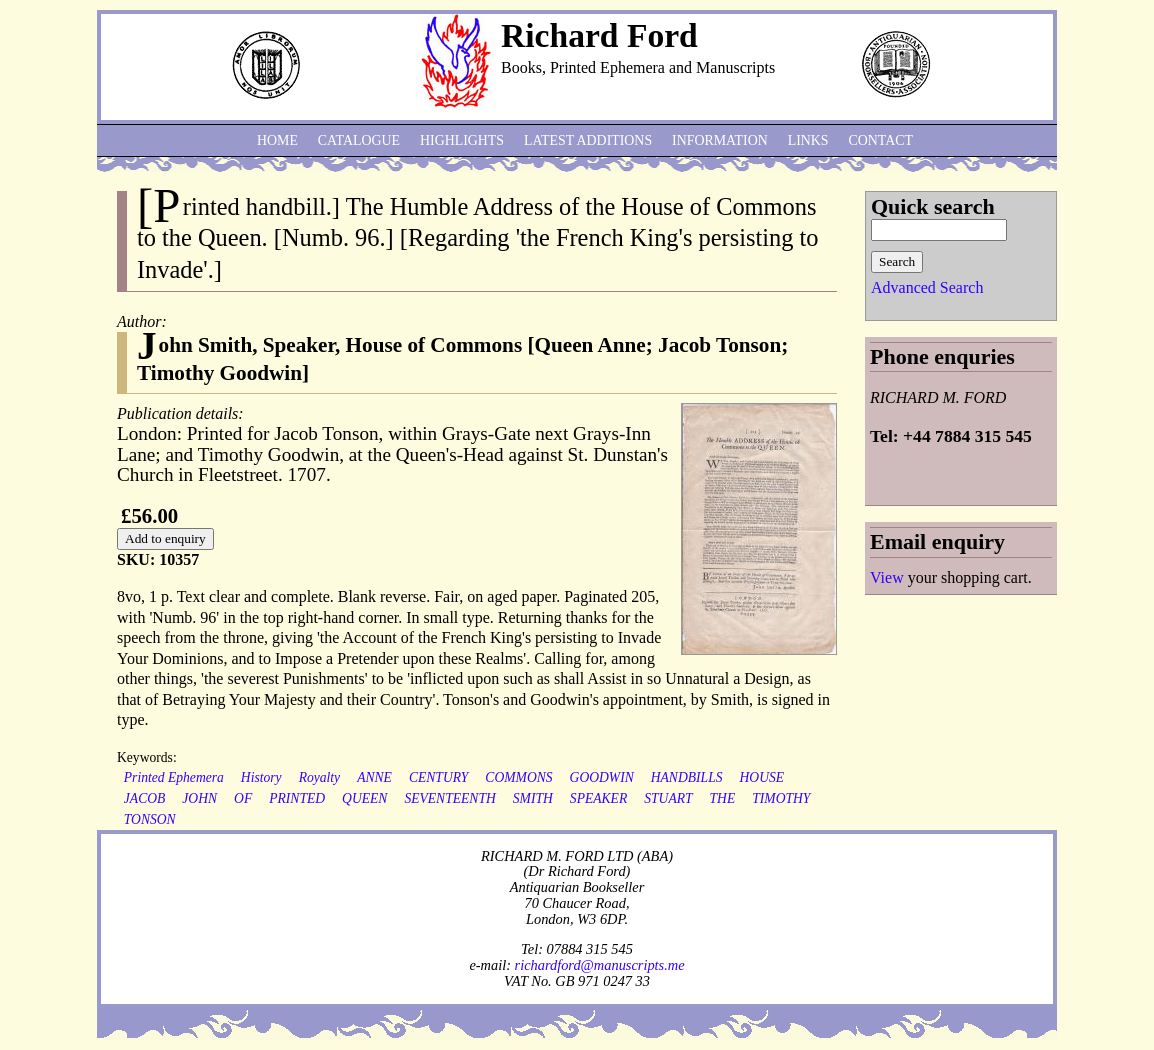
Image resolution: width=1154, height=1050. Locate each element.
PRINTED (297, 798)
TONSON (150, 819)
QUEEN (364, 798)
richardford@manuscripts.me (600, 965)
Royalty (320, 777)
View (887, 577)
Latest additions (588, 140)
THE (723, 798)
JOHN (199, 798)
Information (720, 140)
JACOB (145, 798)
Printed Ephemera (174, 777)
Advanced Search (927, 287)
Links (808, 140)
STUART (668, 798)
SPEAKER (598, 798)
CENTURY (438, 777)
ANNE (374, 777)
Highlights (462, 140)
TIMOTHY (781, 798)
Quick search (933, 206)
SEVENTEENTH (449, 798)
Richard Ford (599, 35)
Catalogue (359, 140)
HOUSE (762, 777)
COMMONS (518, 777)
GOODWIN (602, 777)
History (261, 777)
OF (243, 798)
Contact (881, 140)
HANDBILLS (687, 777)
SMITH (533, 798)
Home (277, 140)
